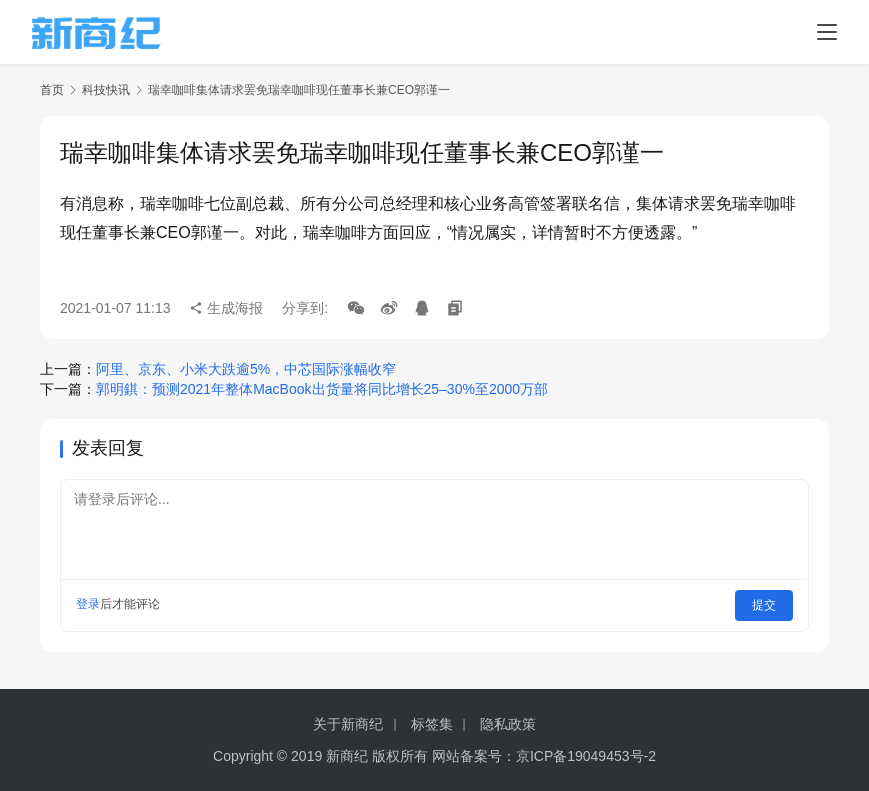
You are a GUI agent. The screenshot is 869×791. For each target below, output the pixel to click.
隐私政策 (508, 724)
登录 (88, 604)
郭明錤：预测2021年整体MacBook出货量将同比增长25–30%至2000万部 (322, 389)
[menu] (827, 32)
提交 (765, 604)
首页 (52, 90)
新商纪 (347, 756)
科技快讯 (106, 90)
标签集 (432, 724)
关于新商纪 (348, 724)
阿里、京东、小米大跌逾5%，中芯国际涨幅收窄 (246, 369)
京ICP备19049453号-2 (586, 756)
